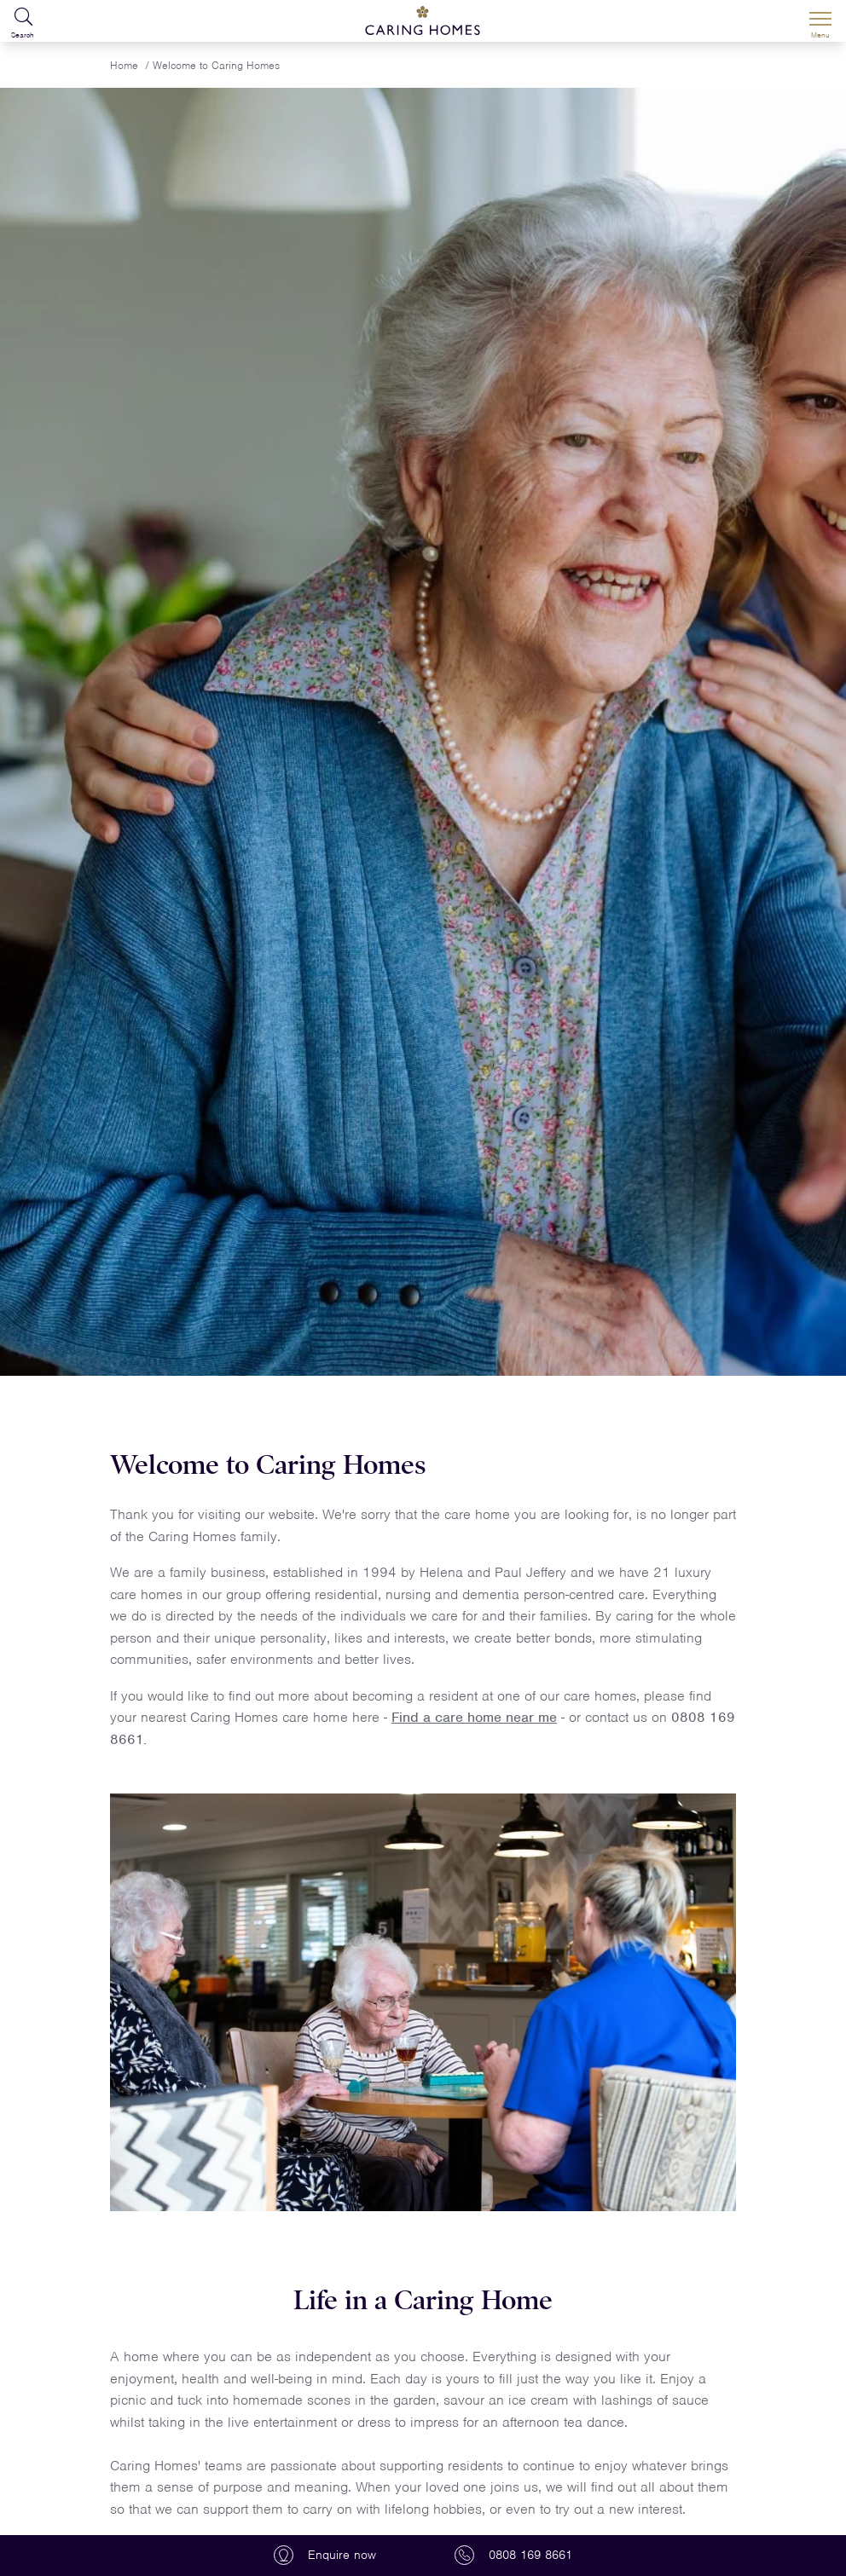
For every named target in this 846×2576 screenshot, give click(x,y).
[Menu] (820, 21)
